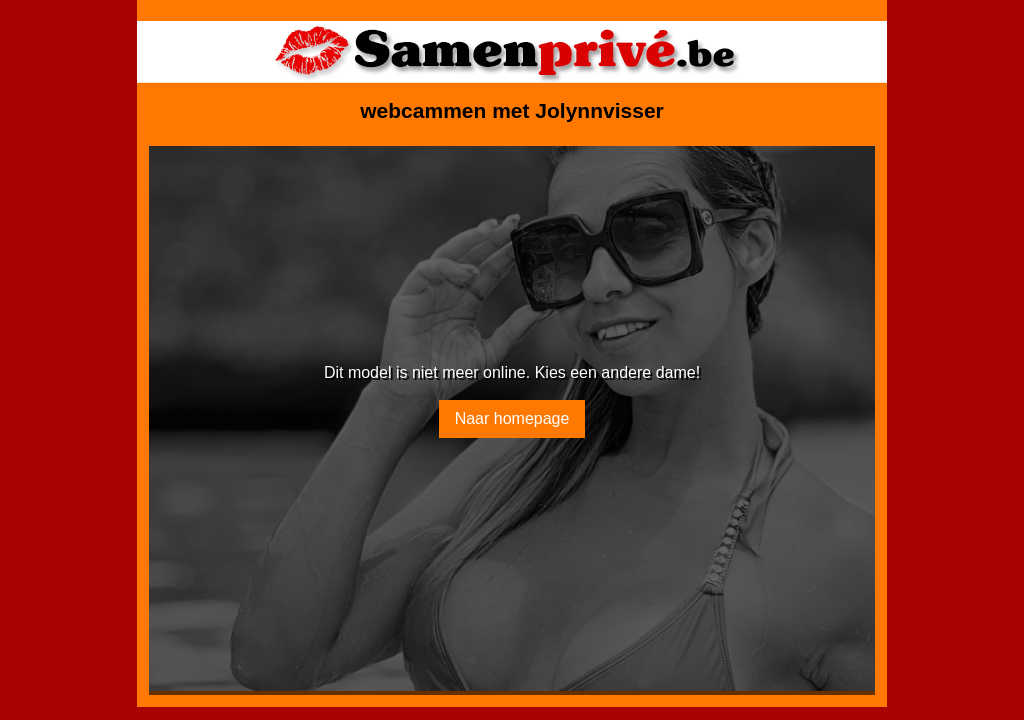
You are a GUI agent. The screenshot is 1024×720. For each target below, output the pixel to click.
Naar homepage (512, 418)
